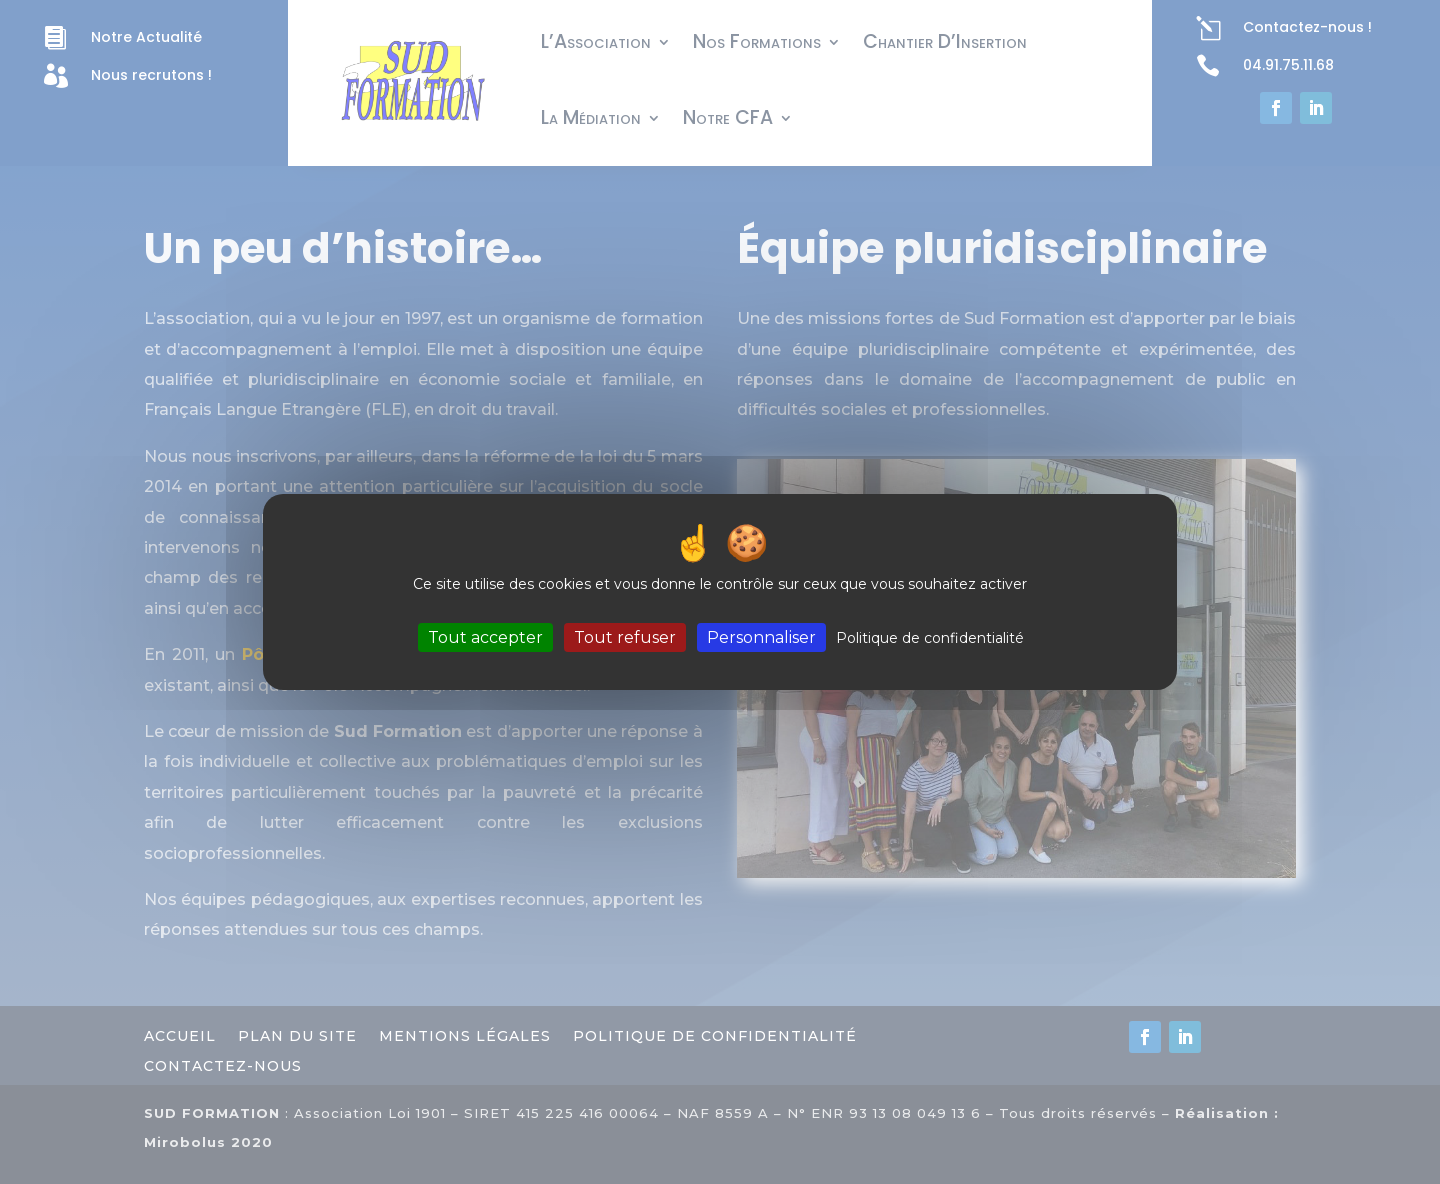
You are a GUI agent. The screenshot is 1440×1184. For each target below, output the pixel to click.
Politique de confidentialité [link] (930, 638)
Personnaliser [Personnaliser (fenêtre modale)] (761, 637)
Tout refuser (625, 637)
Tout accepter (485, 637)
